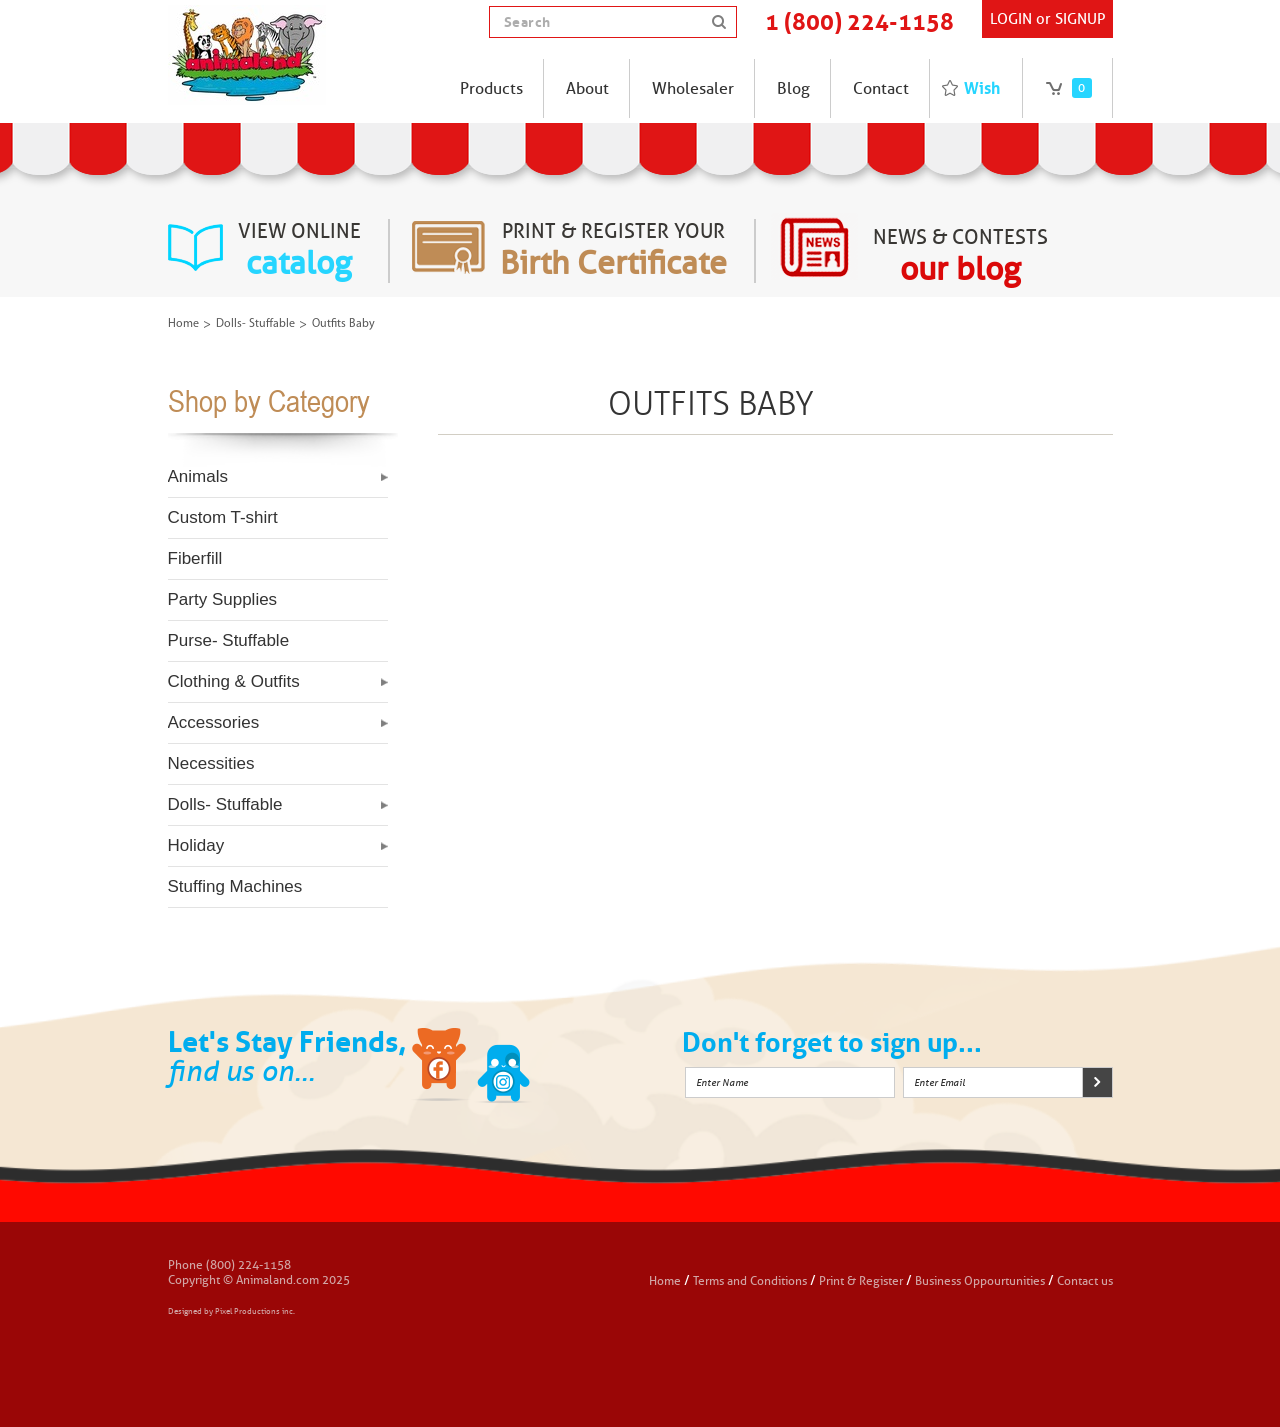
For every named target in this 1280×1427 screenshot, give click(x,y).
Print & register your (613, 251)
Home (183, 324)
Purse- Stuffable (229, 640)
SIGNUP (1080, 19)
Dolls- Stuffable (255, 324)
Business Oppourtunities (980, 1280)
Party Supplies (223, 599)
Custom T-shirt (223, 517)
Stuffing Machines (235, 886)
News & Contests (960, 257)
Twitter (504, 1068)
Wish (982, 88)
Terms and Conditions (751, 1280)
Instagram (567, 1068)
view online (299, 251)
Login (1011, 19)
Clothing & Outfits (234, 681)
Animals (198, 476)
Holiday (196, 845)
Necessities (211, 763)
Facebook (441, 1068)
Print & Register (861, 1280)
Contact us (1085, 1280)
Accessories (214, 722)
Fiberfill (195, 558)
